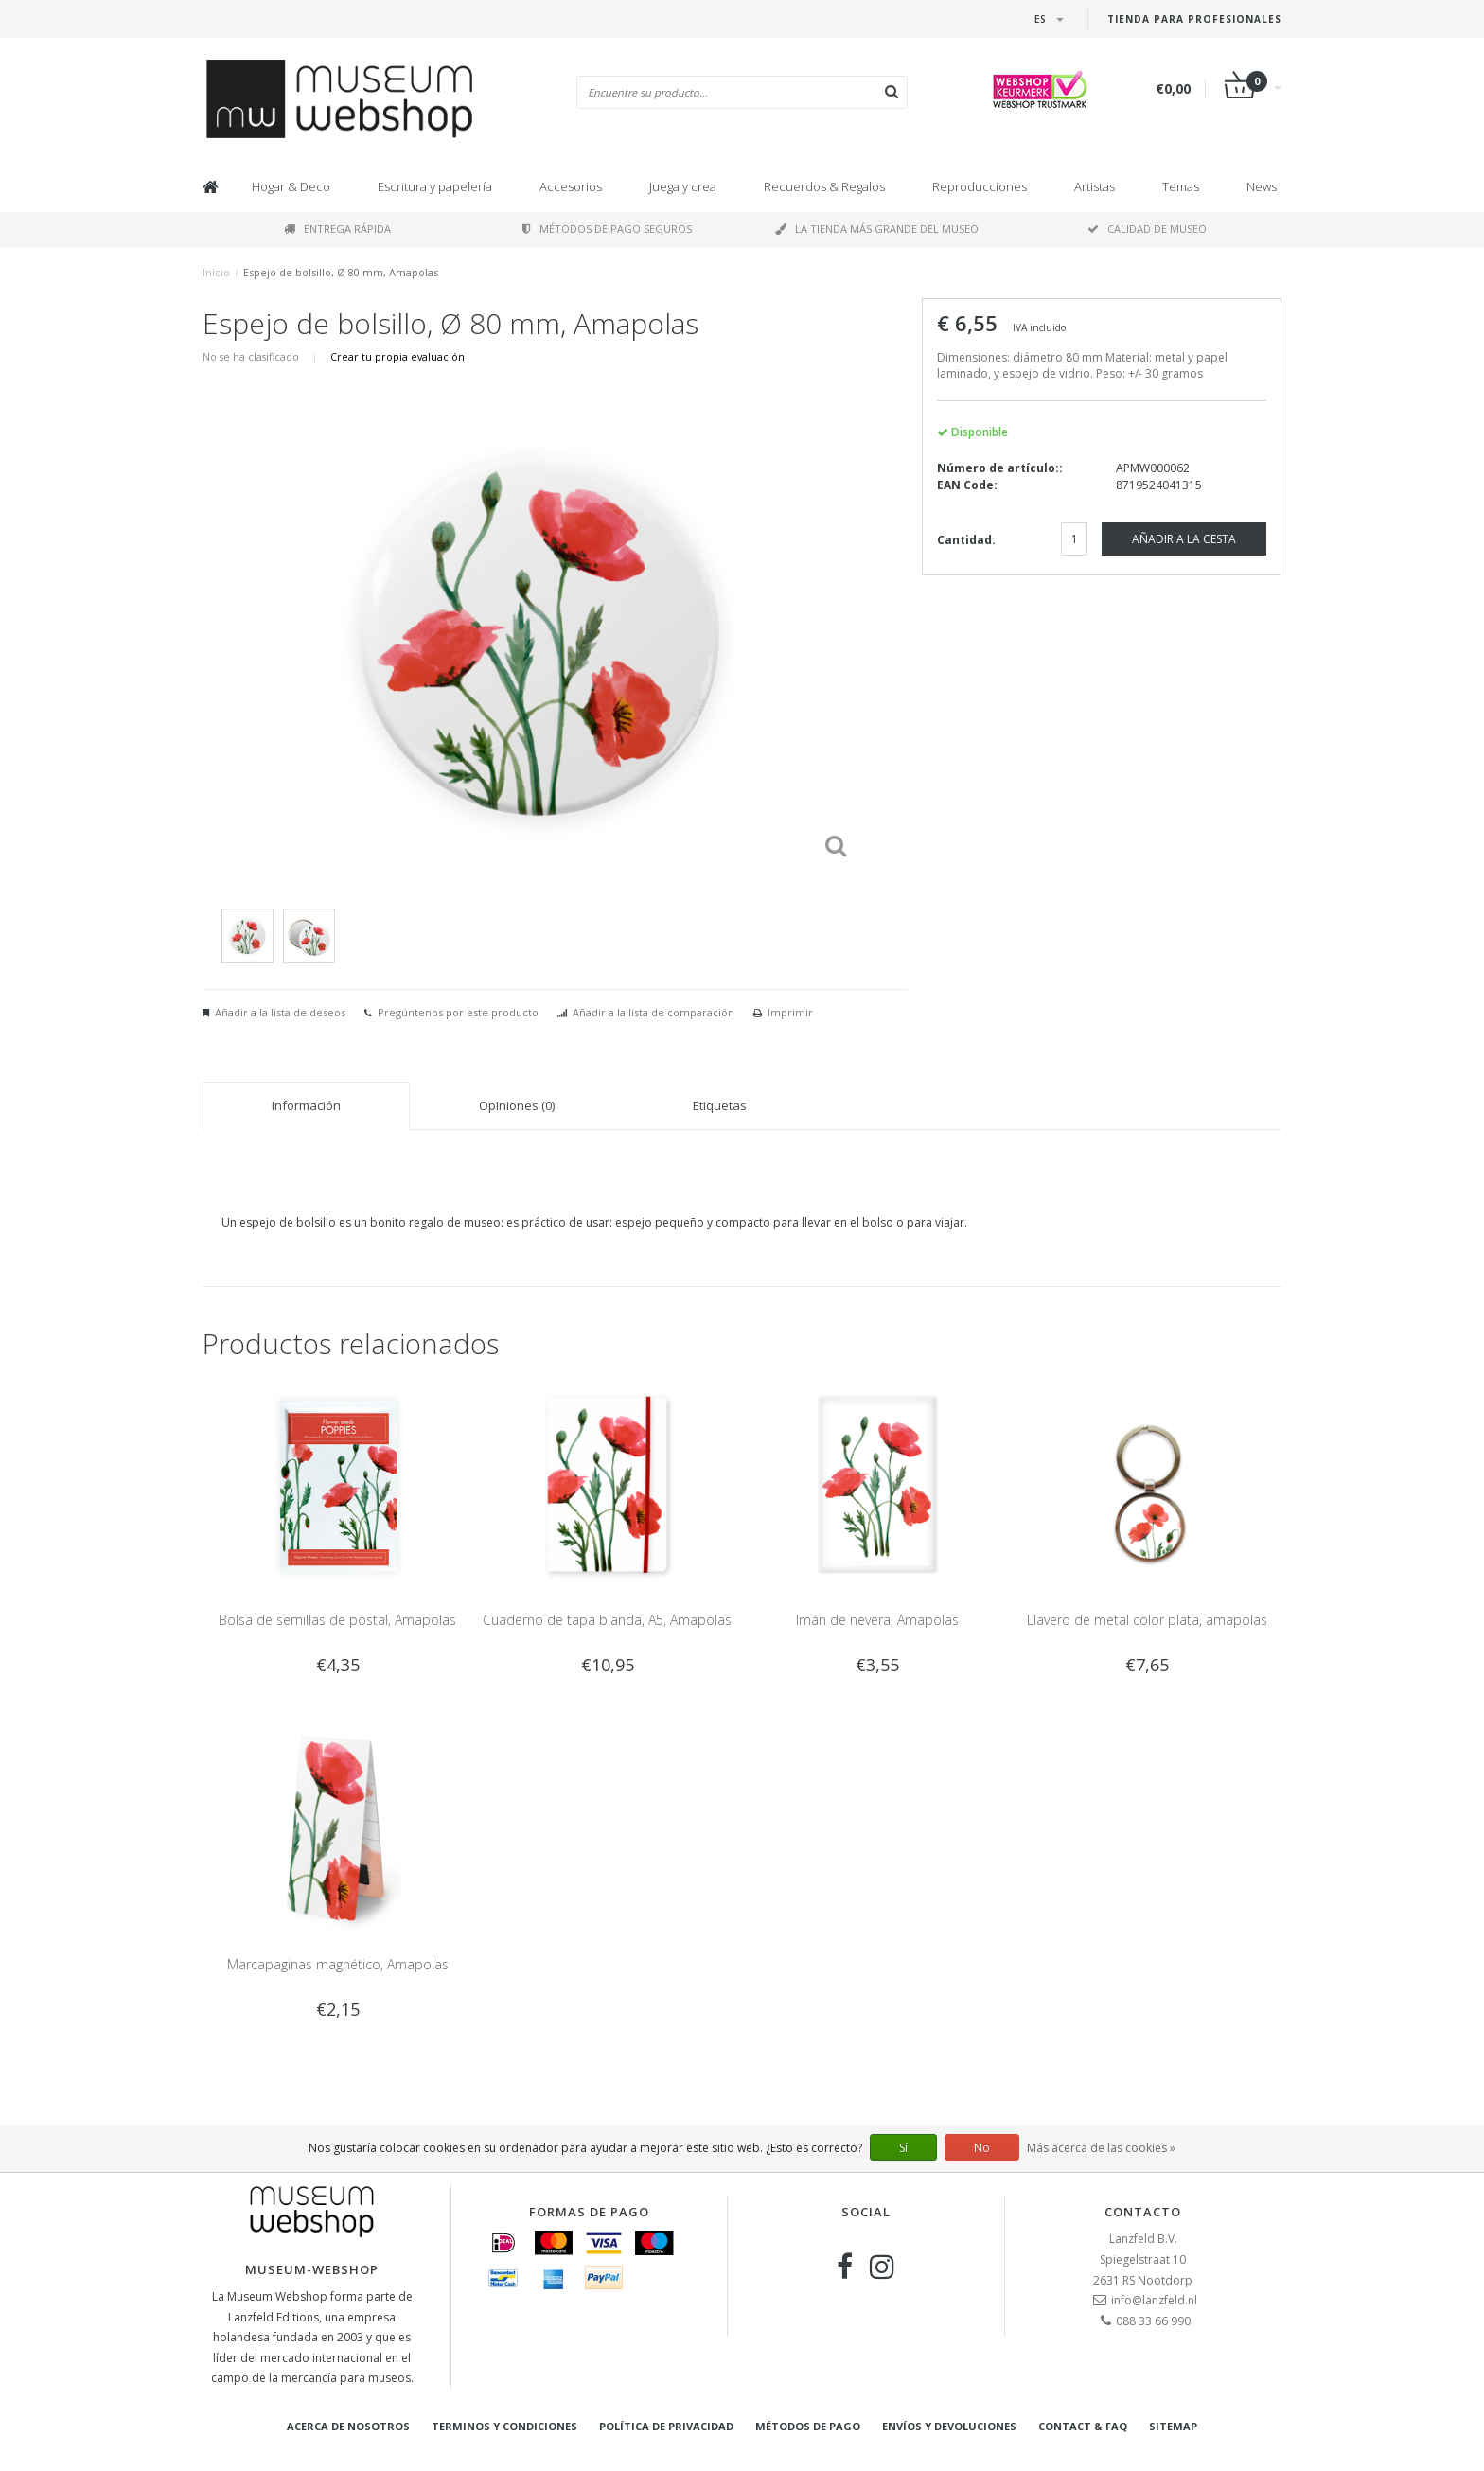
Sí (903, 2148)
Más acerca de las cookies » (1101, 2148)
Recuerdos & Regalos (824, 186)
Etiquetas (720, 1105)
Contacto (1142, 2211)
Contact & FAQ (1082, 2426)
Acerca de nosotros (348, 2426)
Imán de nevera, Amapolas (877, 1620)
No (982, 2148)
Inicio (216, 272)
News (1261, 186)
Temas (1180, 186)
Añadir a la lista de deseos (280, 1012)
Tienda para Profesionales (1194, 19)
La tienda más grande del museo (877, 228)
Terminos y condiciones (504, 2426)
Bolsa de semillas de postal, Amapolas (337, 1620)
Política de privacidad (666, 2426)
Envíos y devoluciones (949, 2426)
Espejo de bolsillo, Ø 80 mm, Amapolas (340, 272)
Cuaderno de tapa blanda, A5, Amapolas (607, 1620)
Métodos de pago (807, 2426)
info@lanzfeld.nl (1154, 2300)
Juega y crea (682, 186)
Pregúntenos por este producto (458, 1012)
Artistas (1094, 186)
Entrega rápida (337, 228)
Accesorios (570, 186)
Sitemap (1173, 2426)
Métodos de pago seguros (607, 228)
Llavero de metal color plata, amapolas (1147, 1620)
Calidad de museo (1147, 228)
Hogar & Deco (291, 186)
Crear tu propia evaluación (397, 356)
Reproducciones (979, 186)
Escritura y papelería (435, 186)
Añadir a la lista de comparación (653, 1012)
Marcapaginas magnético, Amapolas (338, 1964)
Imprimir (790, 1012)
